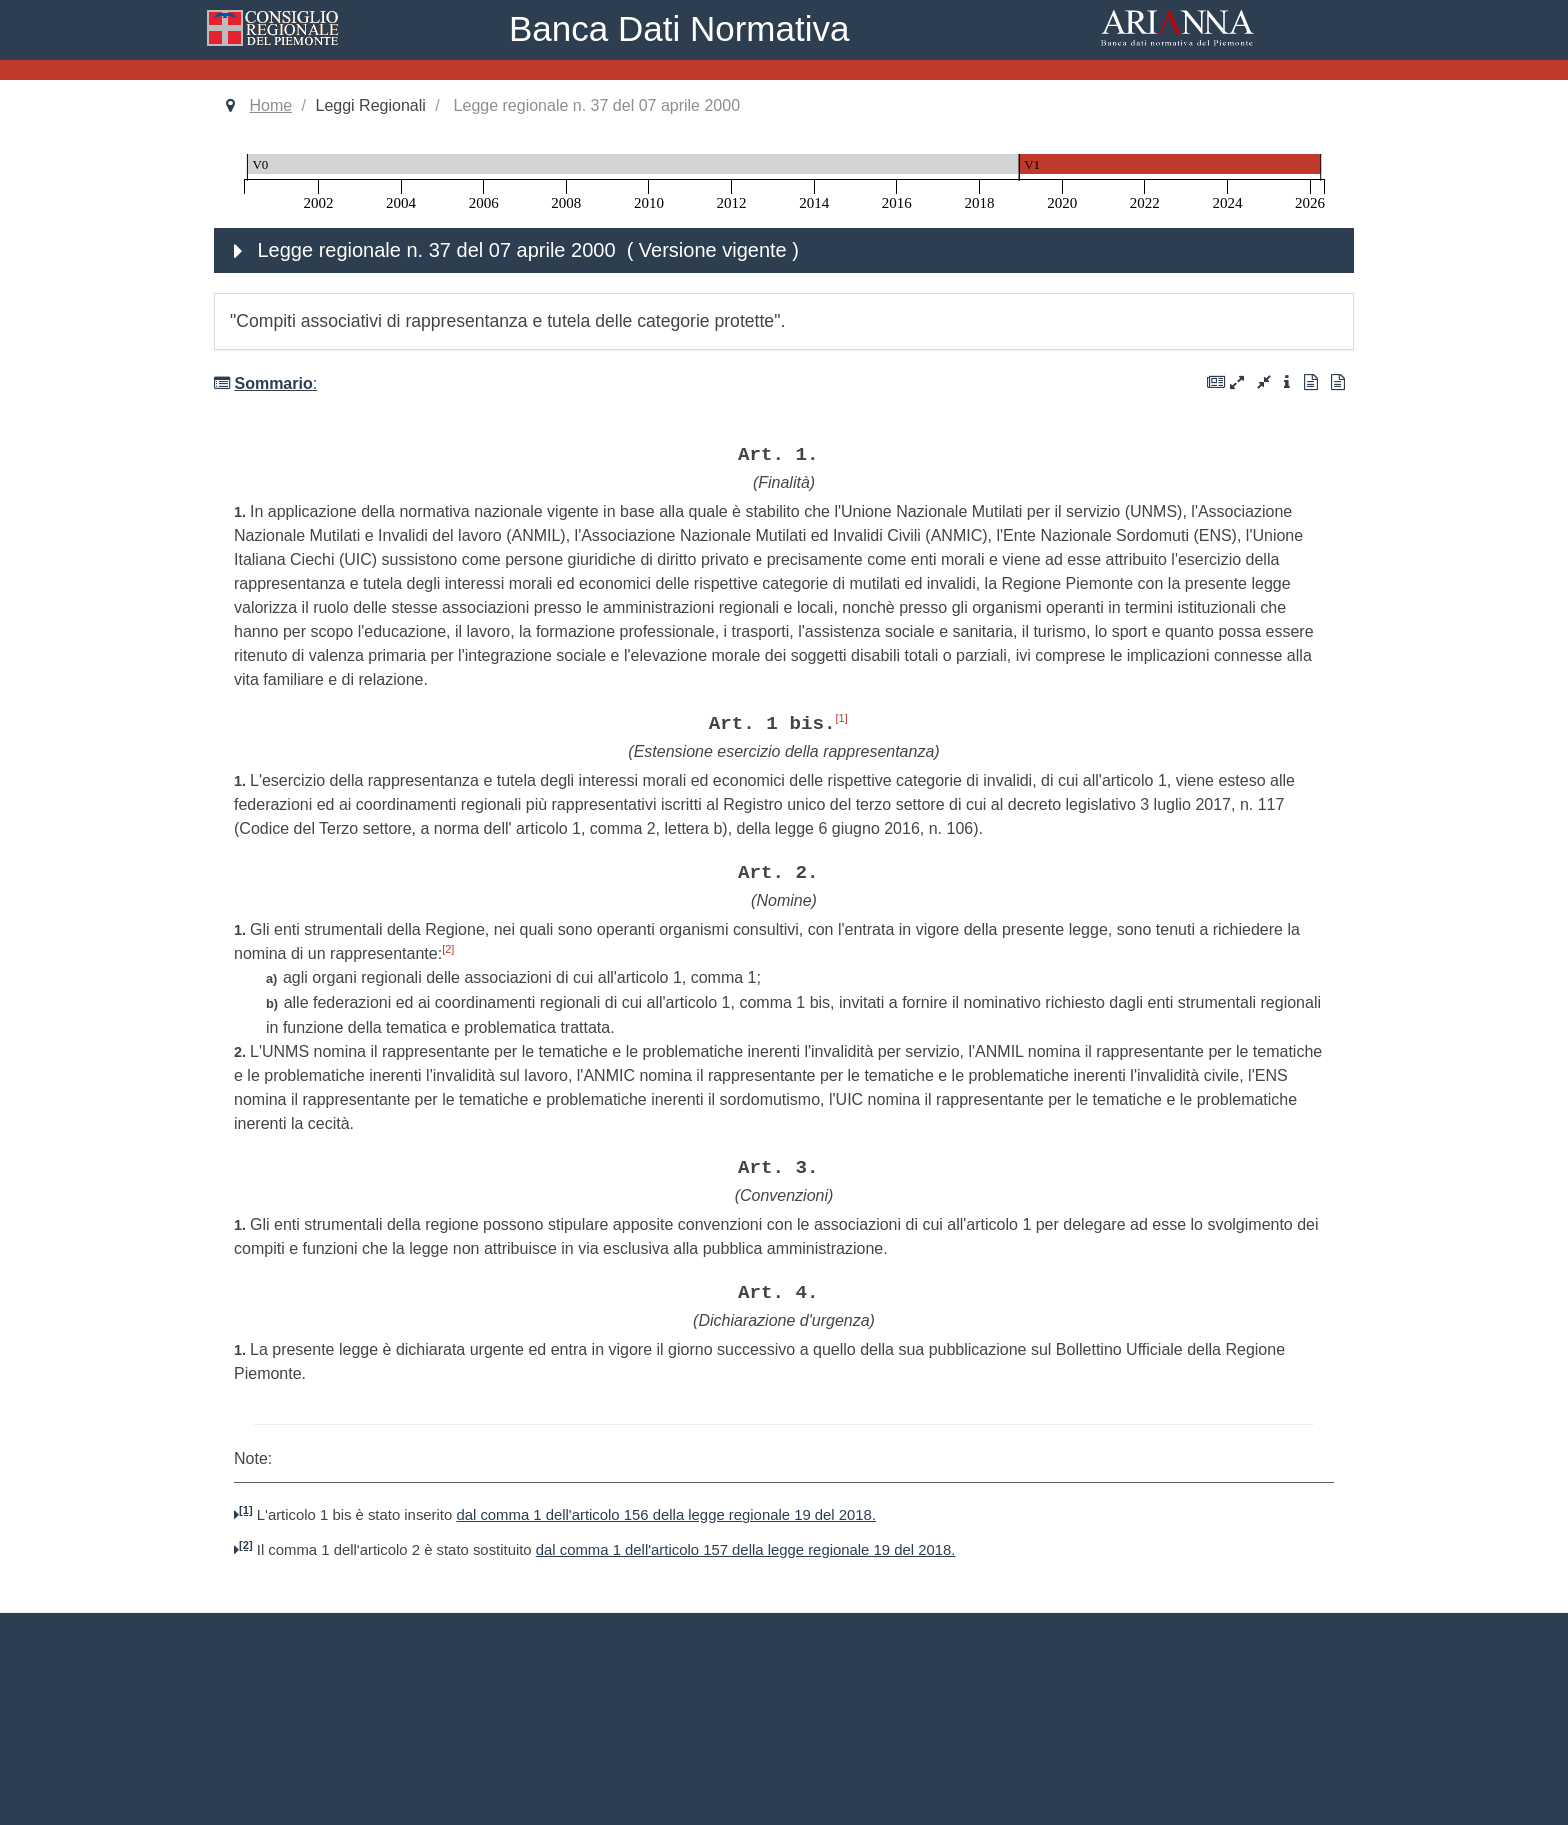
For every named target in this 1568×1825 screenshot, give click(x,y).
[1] (841, 718)
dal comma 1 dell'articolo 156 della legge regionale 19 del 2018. (666, 1515)
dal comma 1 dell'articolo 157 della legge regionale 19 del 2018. (746, 1550)
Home (270, 105)
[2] (448, 949)
